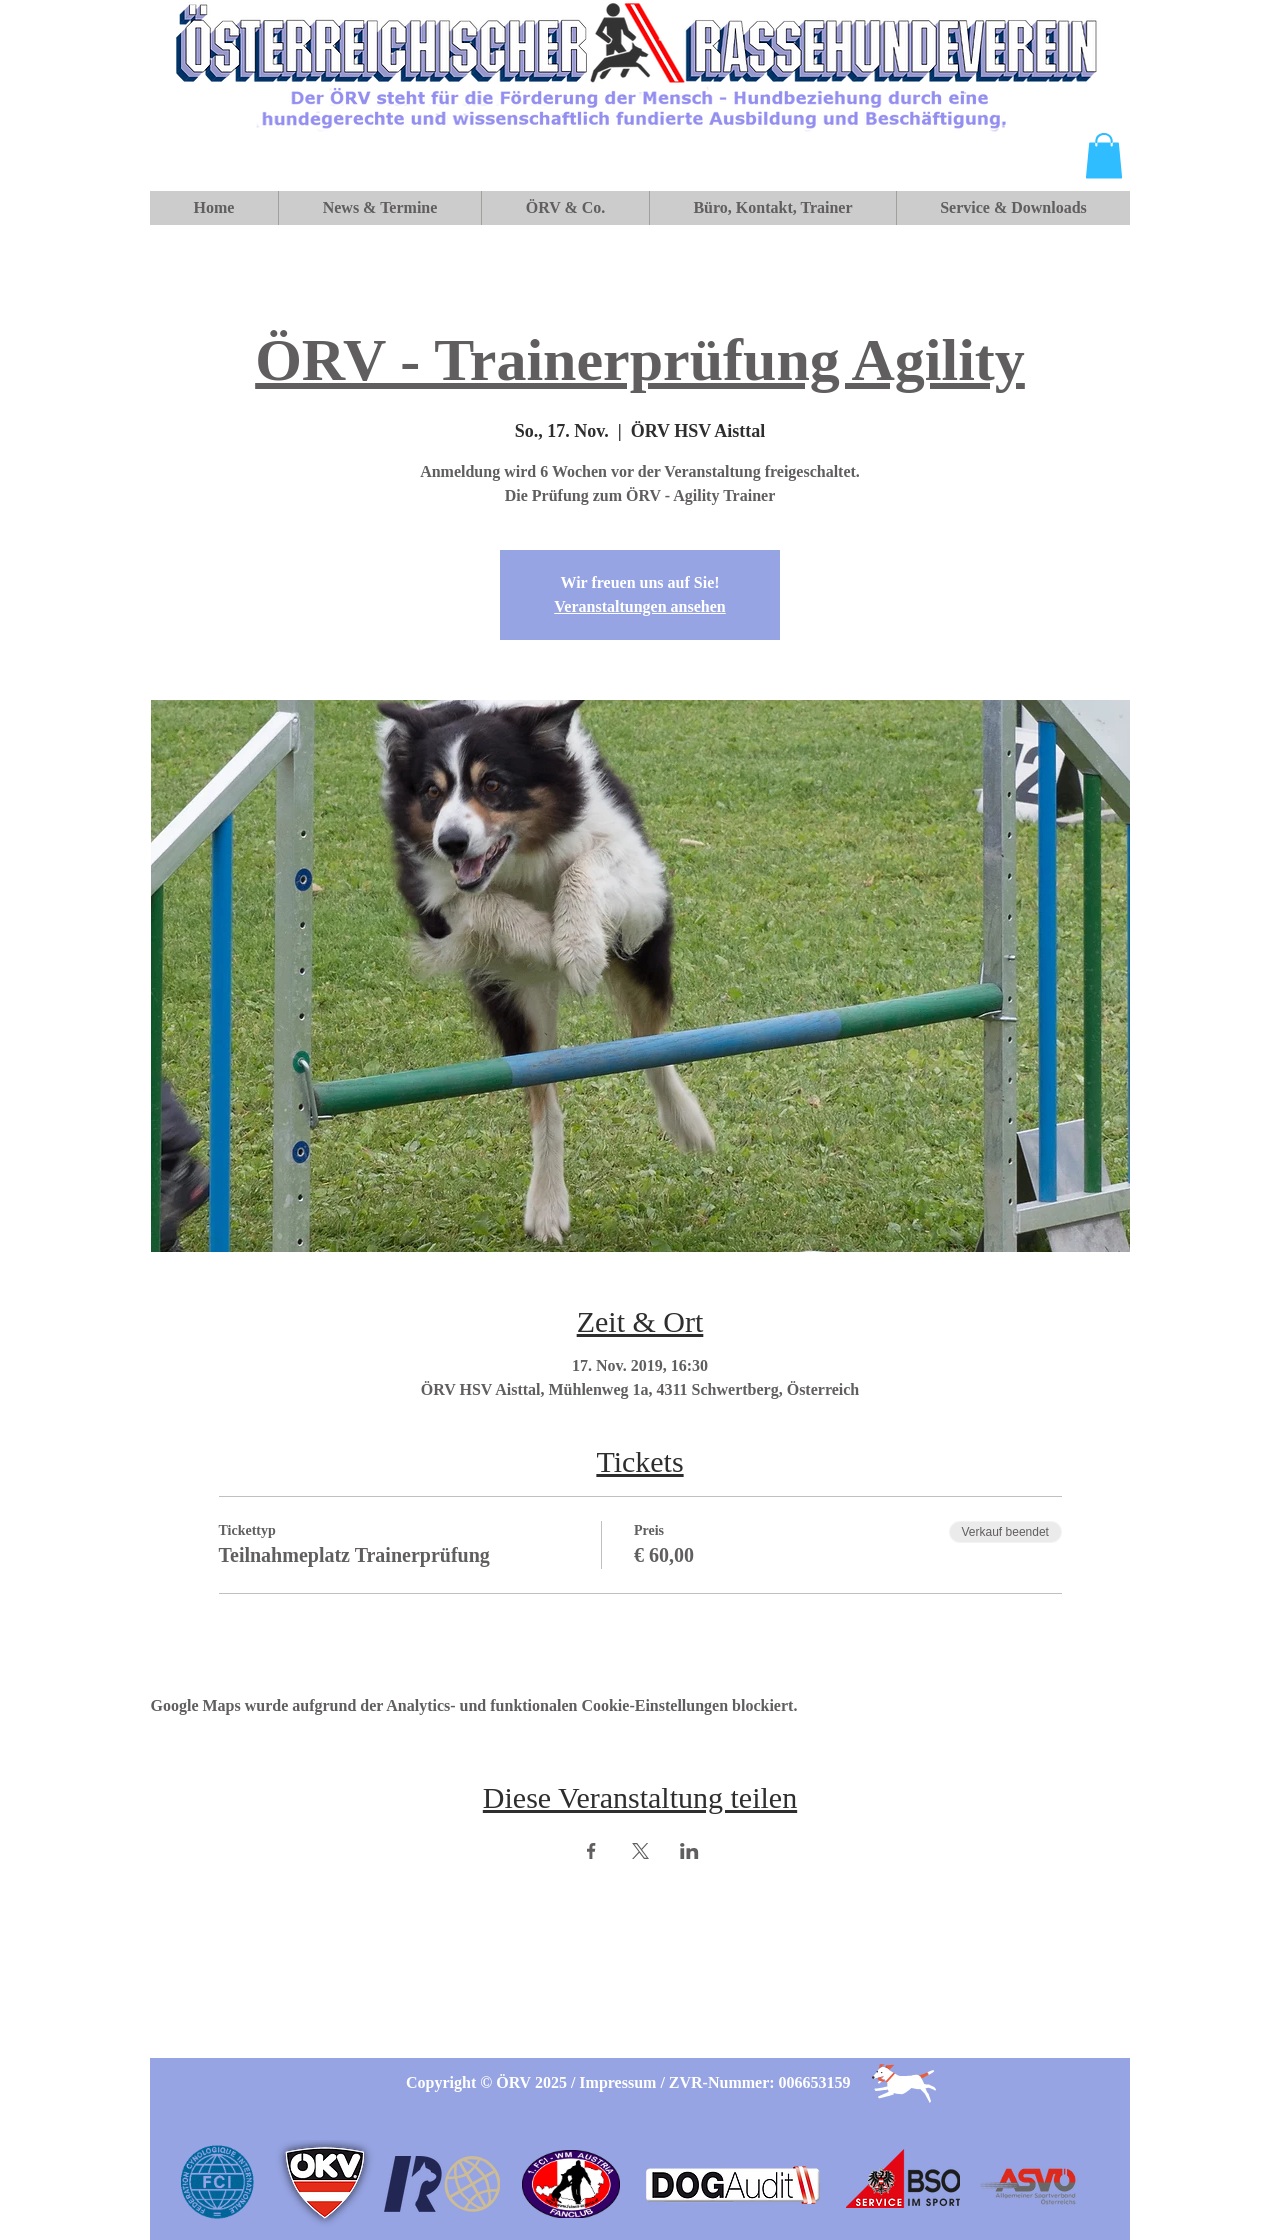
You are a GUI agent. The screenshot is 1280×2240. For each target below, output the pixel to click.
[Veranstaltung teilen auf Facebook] (591, 1851)
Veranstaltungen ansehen (639, 606)
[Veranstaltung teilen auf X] (640, 1851)
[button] (1104, 155)
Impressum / (624, 2082)
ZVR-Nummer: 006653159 (760, 2082)
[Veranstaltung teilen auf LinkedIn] (689, 1851)
